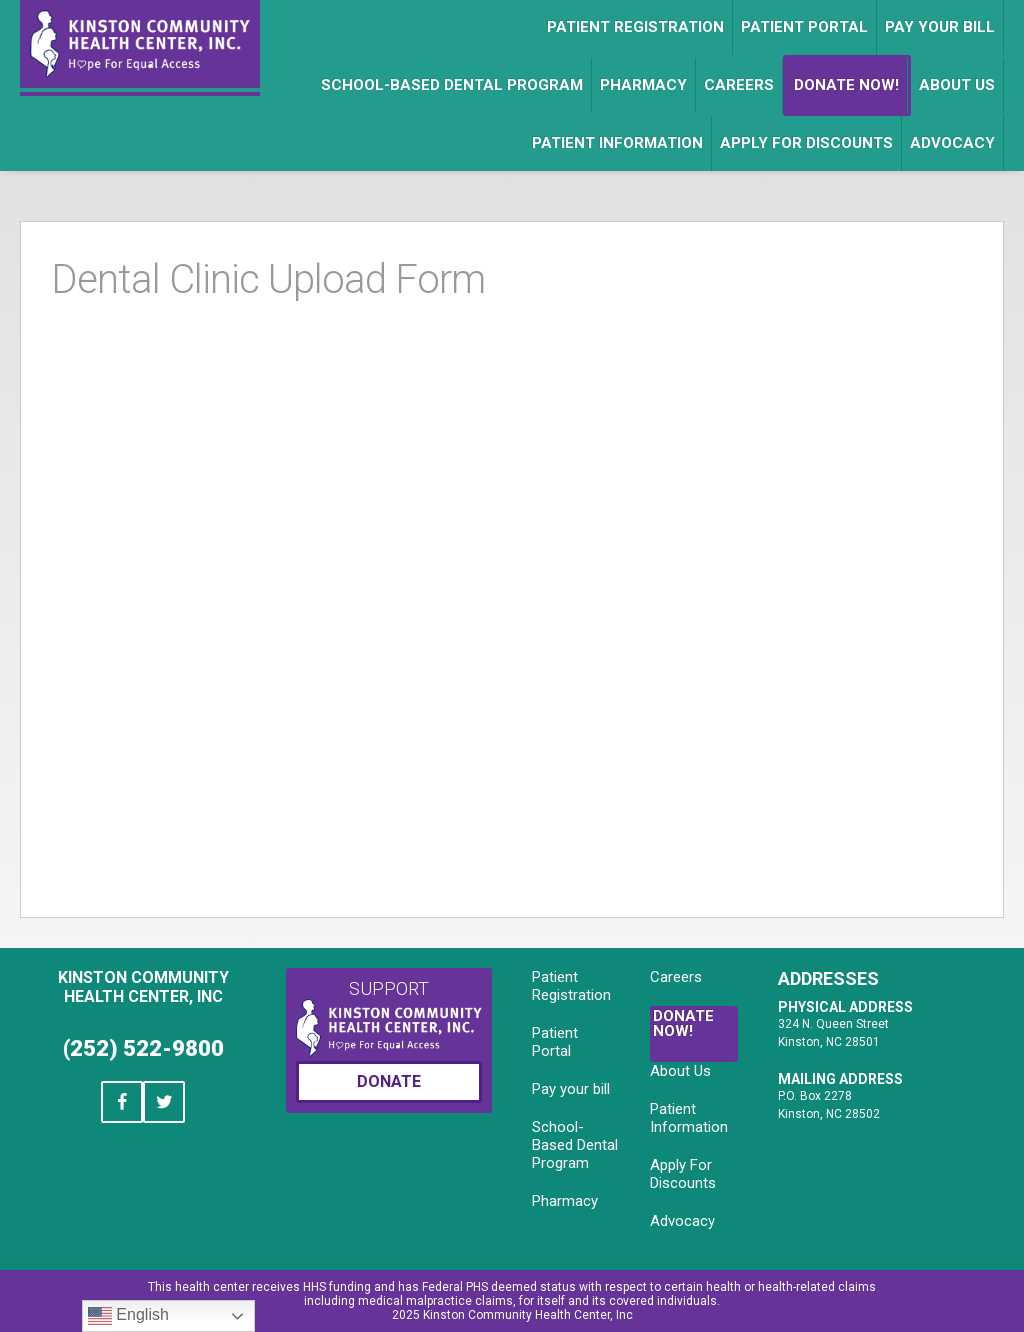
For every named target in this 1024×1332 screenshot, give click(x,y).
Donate (389, 1081)
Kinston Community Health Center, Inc (143, 987)
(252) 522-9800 (143, 1048)
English (128, 1316)
